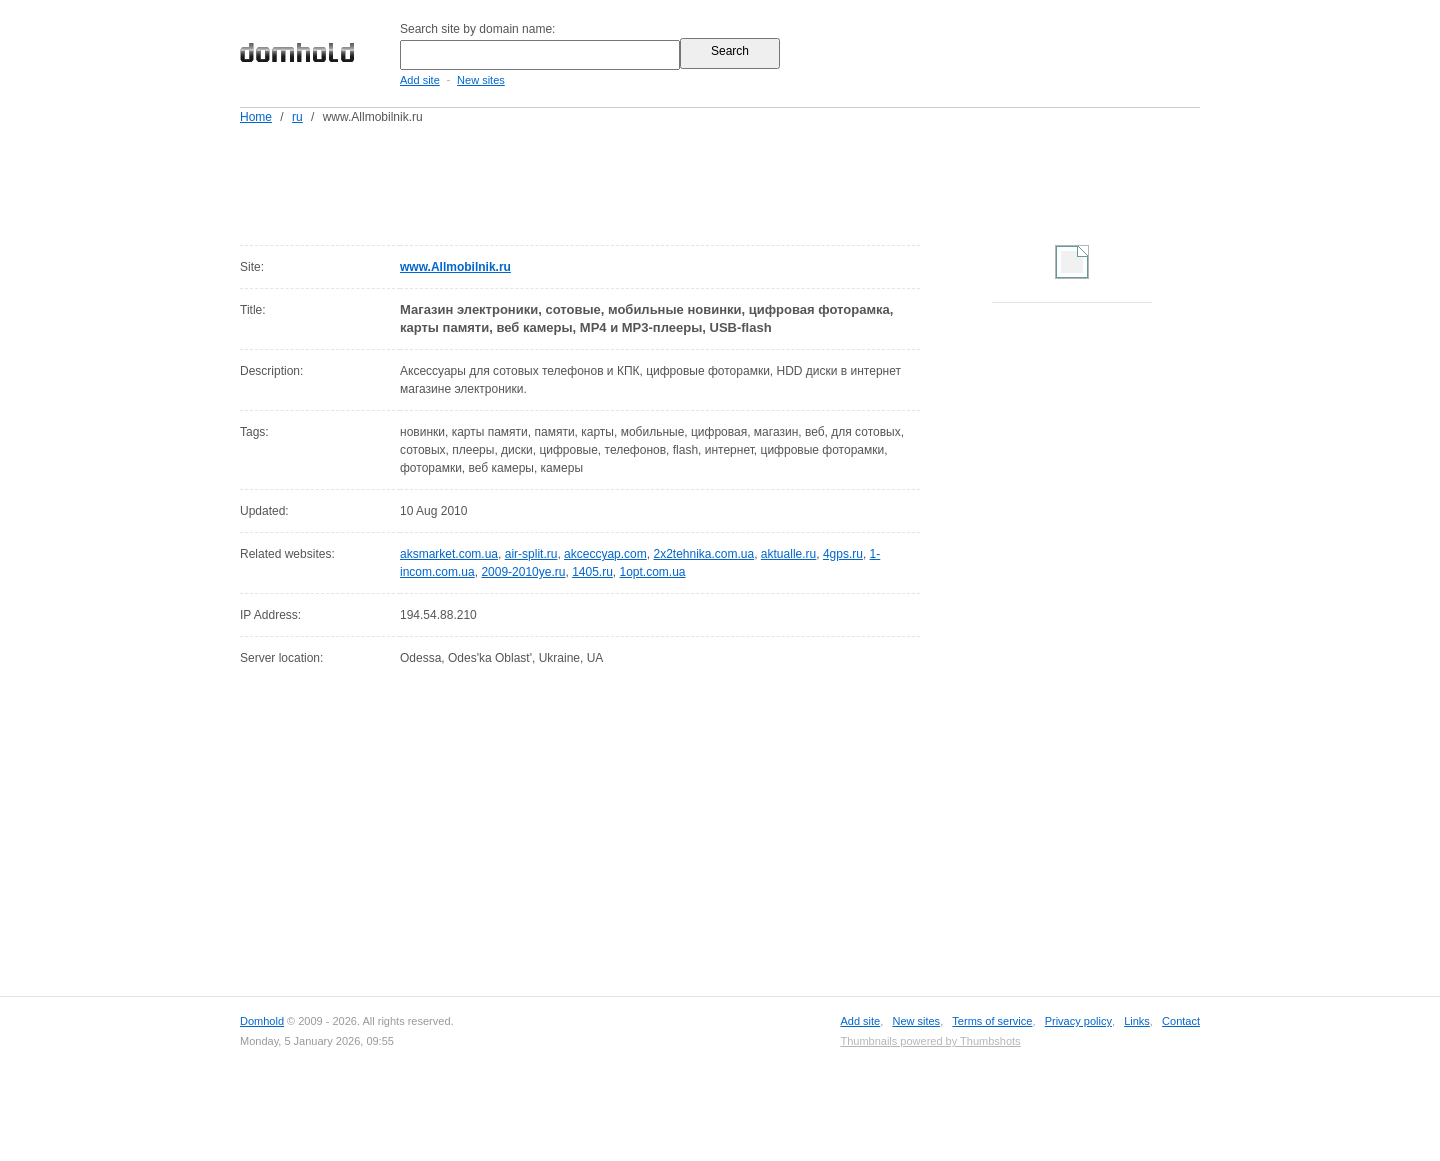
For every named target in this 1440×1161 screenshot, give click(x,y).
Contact (1181, 1021)
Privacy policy (1078, 1021)
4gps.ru (843, 554)
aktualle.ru (788, 554)
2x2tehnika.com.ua (703, 554)
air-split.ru (531, 554)
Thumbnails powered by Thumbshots (930, 1041)
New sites (481, 80)
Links (1137, 1021)
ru (297, 117)
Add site (420, 80)
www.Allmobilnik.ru (455, 267)
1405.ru (592, 572)
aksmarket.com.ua (449, 554)
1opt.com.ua (653, 572)
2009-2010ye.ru (523, 572)
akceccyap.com (605, 554)
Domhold (262, 1021)
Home (256, 117)
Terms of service (992, 1021)
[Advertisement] (758, 181)
